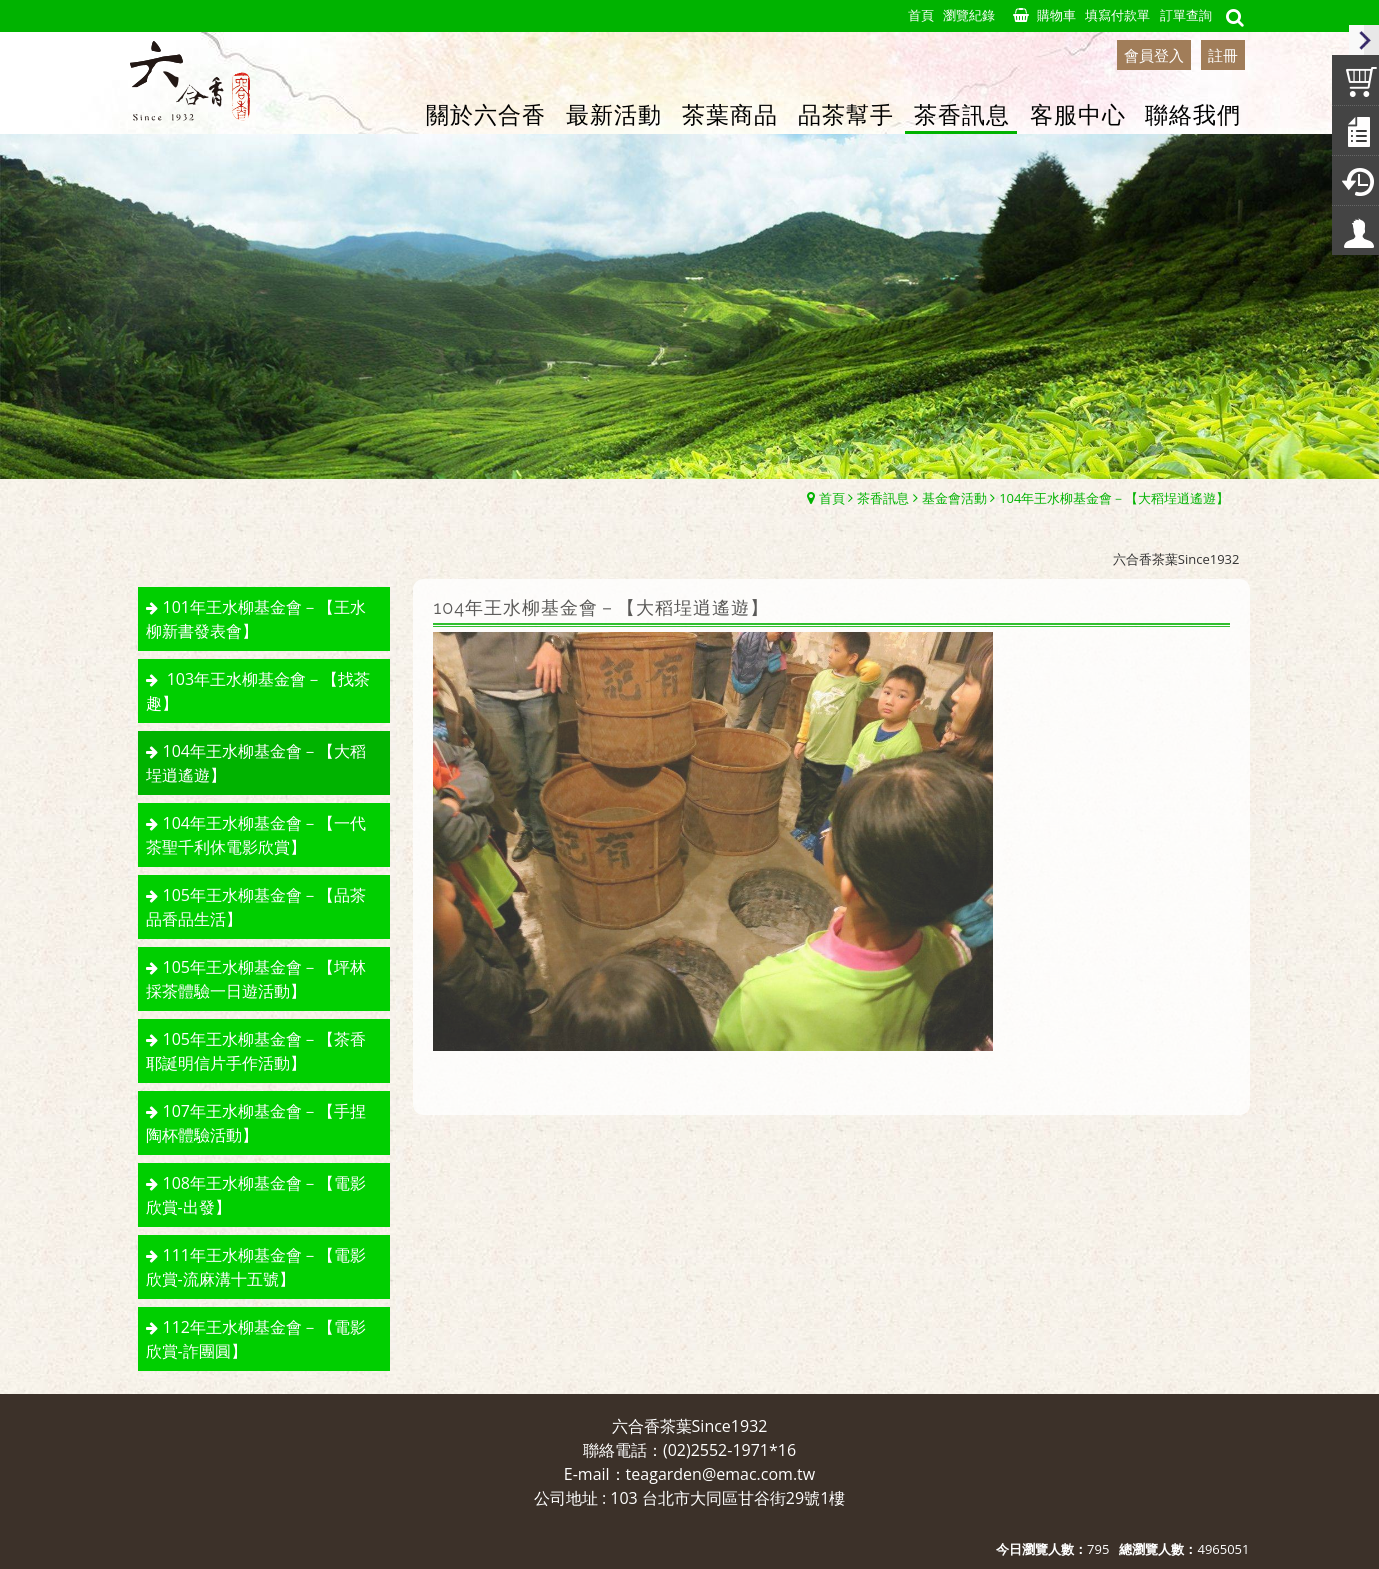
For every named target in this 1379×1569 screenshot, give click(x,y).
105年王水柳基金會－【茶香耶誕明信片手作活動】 (256, 1051)
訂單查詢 (1186, 15)
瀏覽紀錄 (969, 15)
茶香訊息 (883, 498)
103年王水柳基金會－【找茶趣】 (258, 691)
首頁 (832, 498)
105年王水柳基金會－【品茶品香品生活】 (256, 907)
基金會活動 (954, 498)
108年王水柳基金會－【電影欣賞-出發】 (256, 1195)
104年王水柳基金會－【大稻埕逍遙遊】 (1114, 498)
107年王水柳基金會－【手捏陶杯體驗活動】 (256, 1123)
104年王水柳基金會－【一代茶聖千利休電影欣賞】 (256, 835)
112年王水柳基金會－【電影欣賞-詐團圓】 (256, 1339)
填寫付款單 (1117, 15)
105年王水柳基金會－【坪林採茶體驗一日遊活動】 (256, 979)
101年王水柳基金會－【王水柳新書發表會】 (256, 619)
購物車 (1056, 15)
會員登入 (1154, 55)
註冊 (1223, 55)
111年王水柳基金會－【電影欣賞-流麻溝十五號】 (256, 1267)
